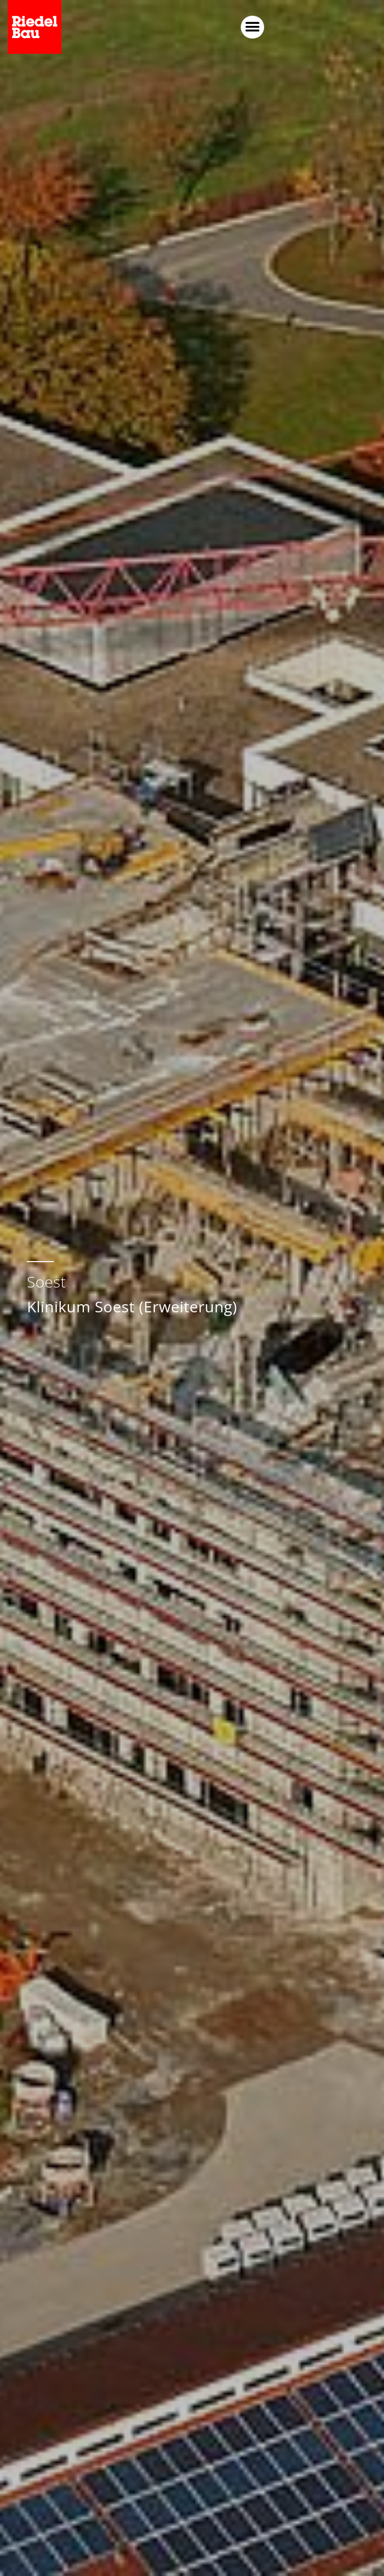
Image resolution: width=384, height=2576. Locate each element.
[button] (365, 27)
